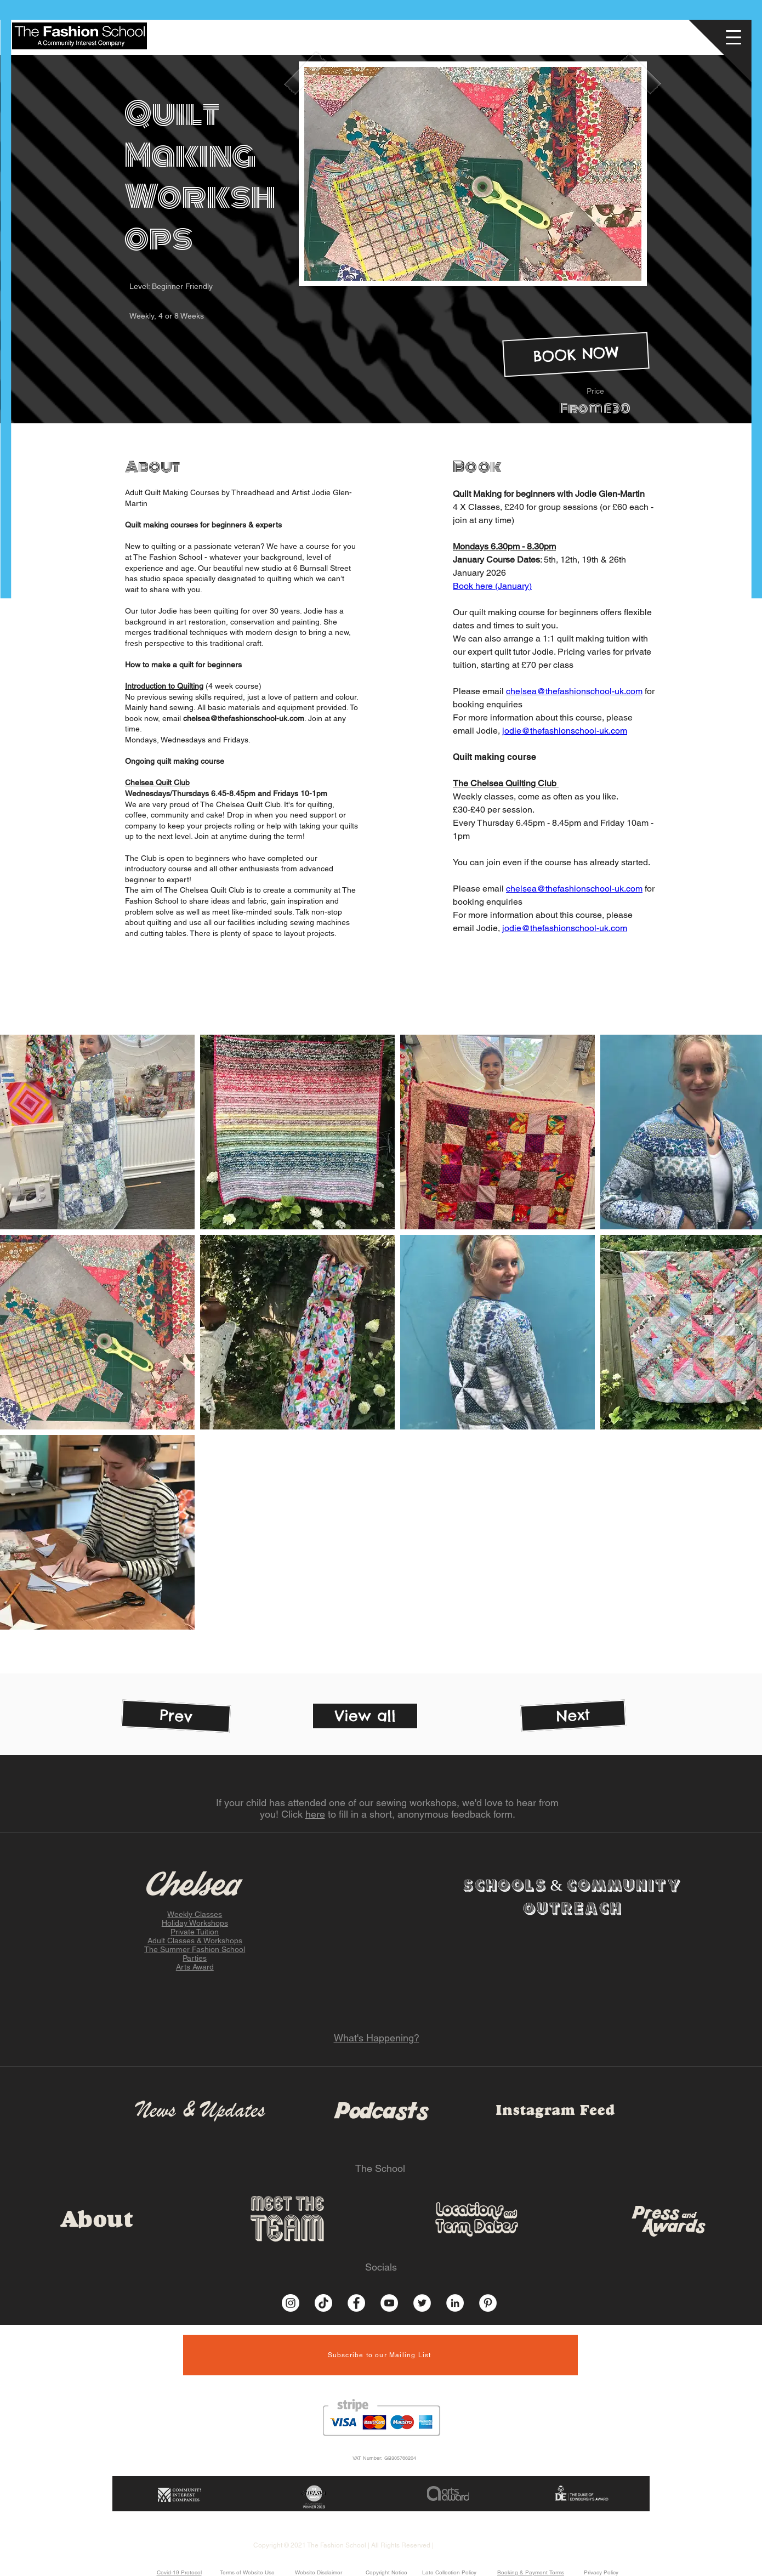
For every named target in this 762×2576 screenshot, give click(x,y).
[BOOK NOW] (575, 354)
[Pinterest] (488, 2303)
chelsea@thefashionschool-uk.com (243, 718)
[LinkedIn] (455, 2303)
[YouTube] (389, 2303)
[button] (735, 35)
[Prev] (176, 1716)
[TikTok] (323, 2303)
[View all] (365, 1716)
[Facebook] (356, 2303)
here (315, 1814)
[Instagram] (290, 2303)
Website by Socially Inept (472, 2545)
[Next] (573, 1716)
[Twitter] (422, 2303)
